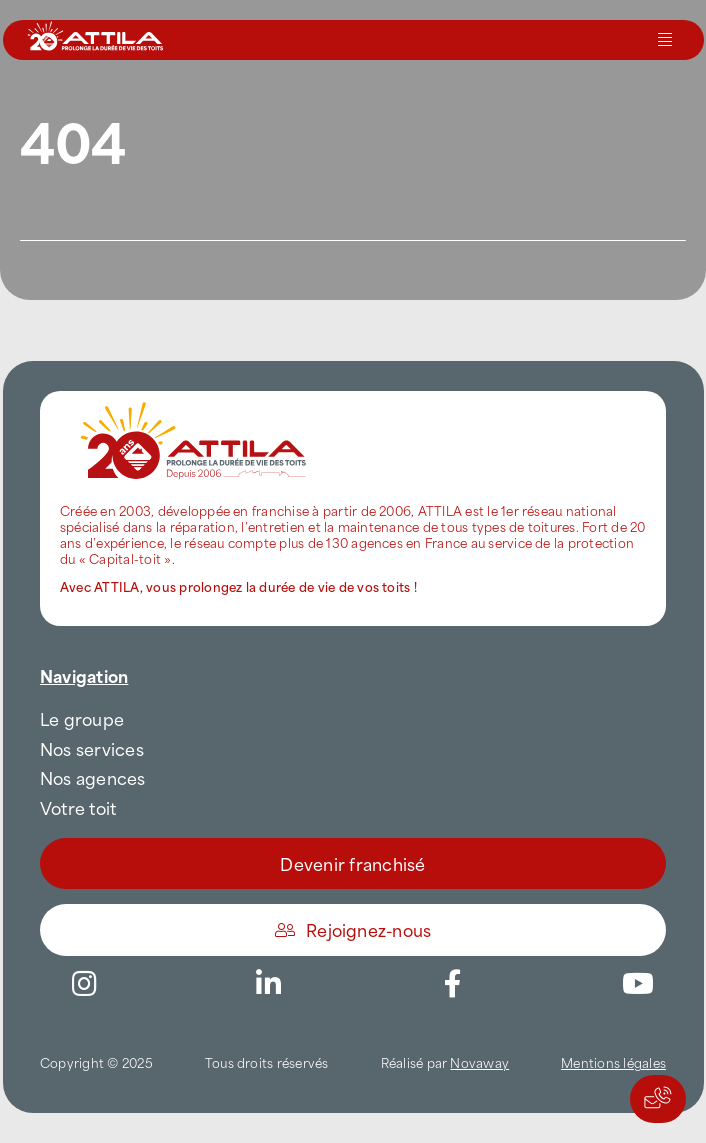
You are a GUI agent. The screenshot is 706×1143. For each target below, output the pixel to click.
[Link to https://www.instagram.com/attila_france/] (84, 984)
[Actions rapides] (658, 1099)
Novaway (479, 1062)
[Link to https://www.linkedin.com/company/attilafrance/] (269, 984)
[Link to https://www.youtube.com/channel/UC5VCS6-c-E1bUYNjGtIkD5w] (638, 984)
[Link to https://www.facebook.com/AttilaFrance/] (453, 984)
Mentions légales (613, 1062)
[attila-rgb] (195, 399)
